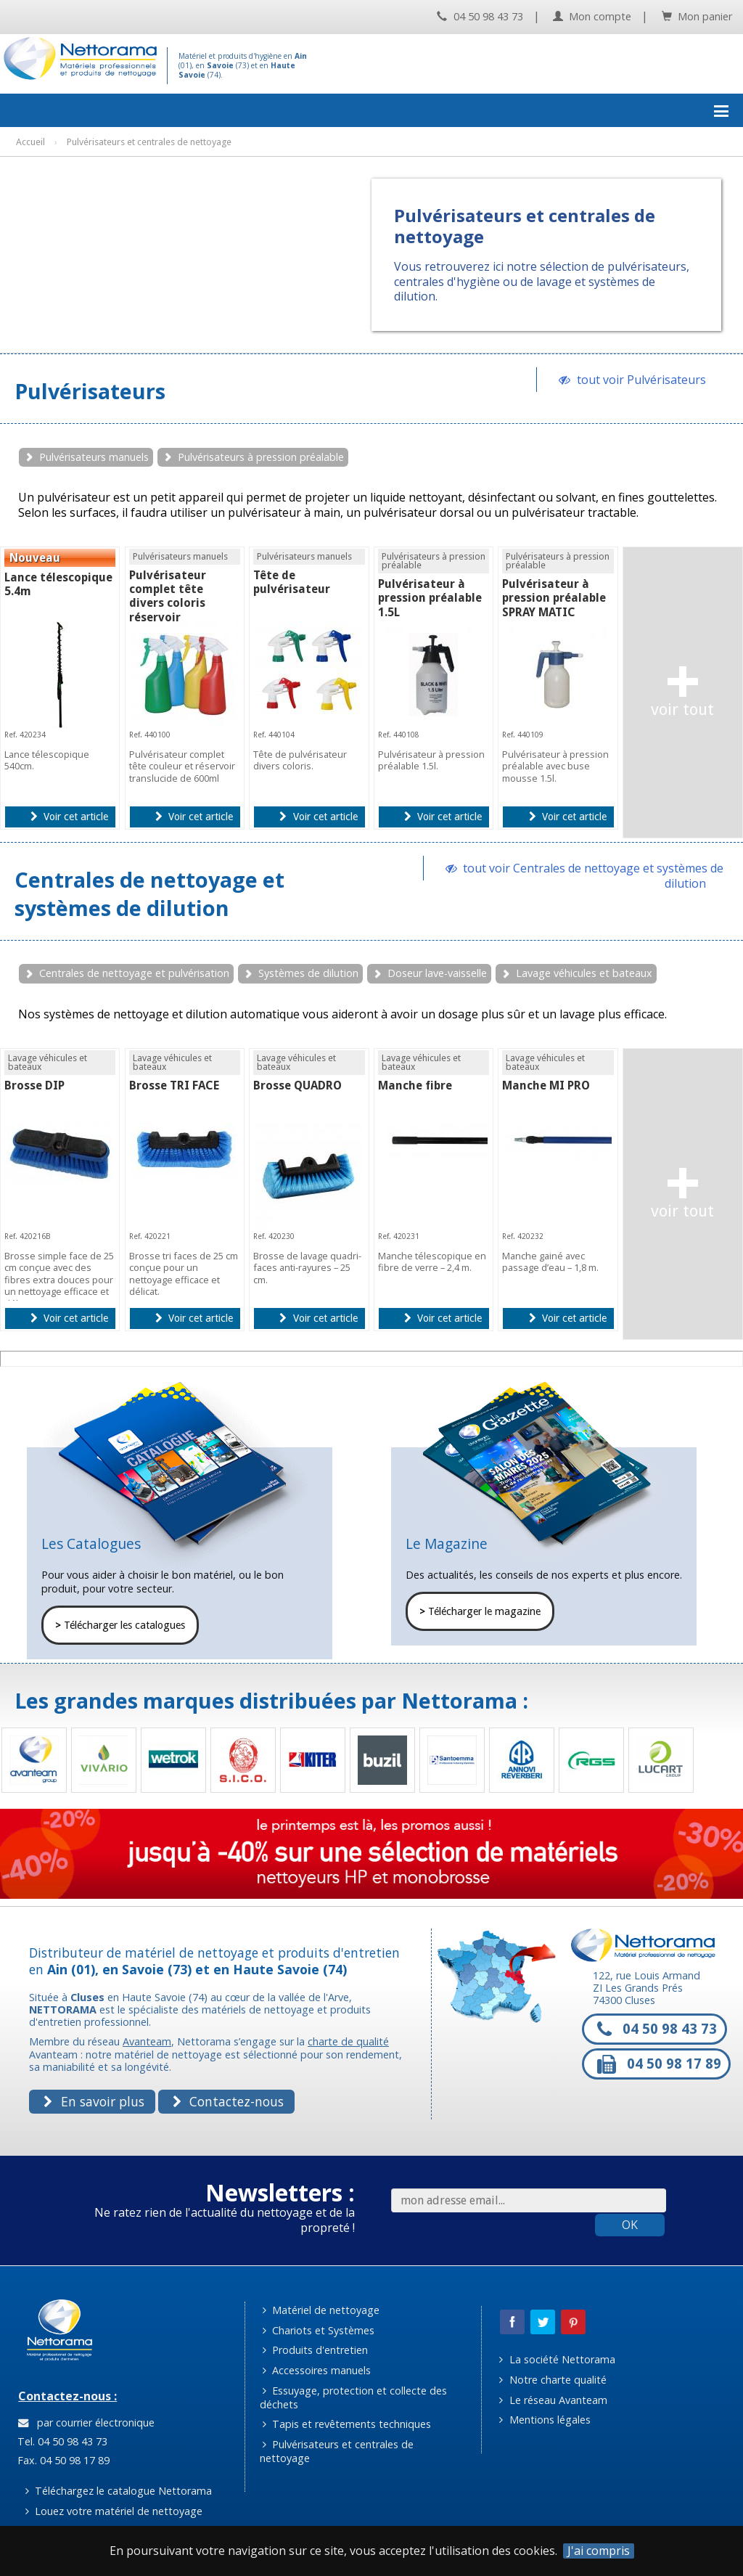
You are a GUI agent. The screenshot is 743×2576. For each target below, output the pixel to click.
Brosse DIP (34, 1085)
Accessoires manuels (317, 2370)
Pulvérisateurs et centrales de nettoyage (337, 2451)
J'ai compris (598, 2551)
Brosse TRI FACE (174, 1085)
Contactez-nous (228, 2101)
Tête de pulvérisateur (291, 582)
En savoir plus (94, 2101)
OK (630, 2225)
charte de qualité (348, 2041)
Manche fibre (415, 1085)
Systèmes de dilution (308, 973)
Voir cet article (69, 816)
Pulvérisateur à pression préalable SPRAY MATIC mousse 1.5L (554, 605)
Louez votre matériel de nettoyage (113, 2511)
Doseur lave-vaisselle (437, 973)
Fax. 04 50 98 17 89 (62, 2460)
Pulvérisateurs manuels (94, 457)
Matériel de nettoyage (321, 2310)
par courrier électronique (86, 2422)
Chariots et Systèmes (318, 2330)
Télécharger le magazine (480, 1611)
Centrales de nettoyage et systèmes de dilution (149, 893)
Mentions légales (544, 2419)
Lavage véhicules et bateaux (584, 973)
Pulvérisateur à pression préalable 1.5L (430, 597)
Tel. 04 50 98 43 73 (61, 2441)
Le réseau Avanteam (553, 2400)
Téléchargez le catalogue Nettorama (118, 2491)
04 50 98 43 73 (479, 16)
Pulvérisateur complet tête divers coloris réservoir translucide (167, 603)
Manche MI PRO (546, 1085)
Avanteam (147, 2041)
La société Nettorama (557, 2359)
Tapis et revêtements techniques (347, 2424)
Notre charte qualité (552, 2380)
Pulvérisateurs (90, 391)
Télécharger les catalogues (120, 1625)
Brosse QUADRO (297, 1085)
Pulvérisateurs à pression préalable (261, 457)
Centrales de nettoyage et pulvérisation (134, 973)
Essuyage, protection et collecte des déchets (354, 2397)
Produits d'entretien (315, 2350)
